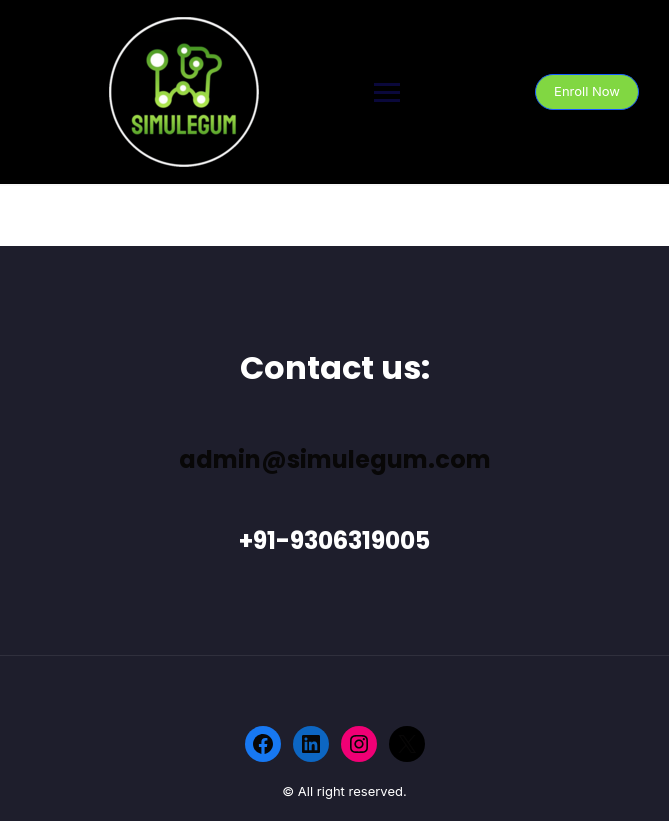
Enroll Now (587, 91)
